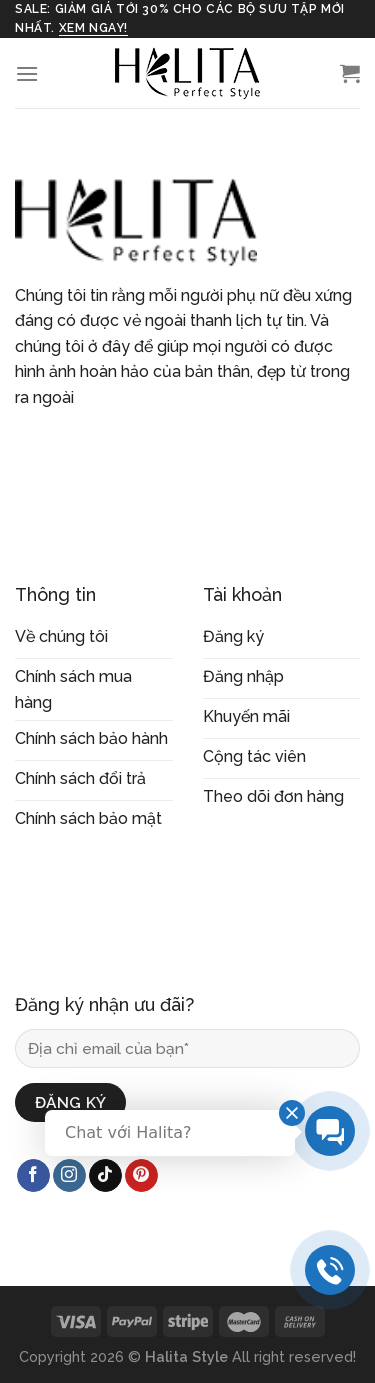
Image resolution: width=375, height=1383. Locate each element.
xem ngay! (93, 28)
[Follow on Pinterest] (141, 1176)
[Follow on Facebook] (33, 1176)
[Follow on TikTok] (105, 1176)
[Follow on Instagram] (69, 1176)
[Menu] (27, 73)
